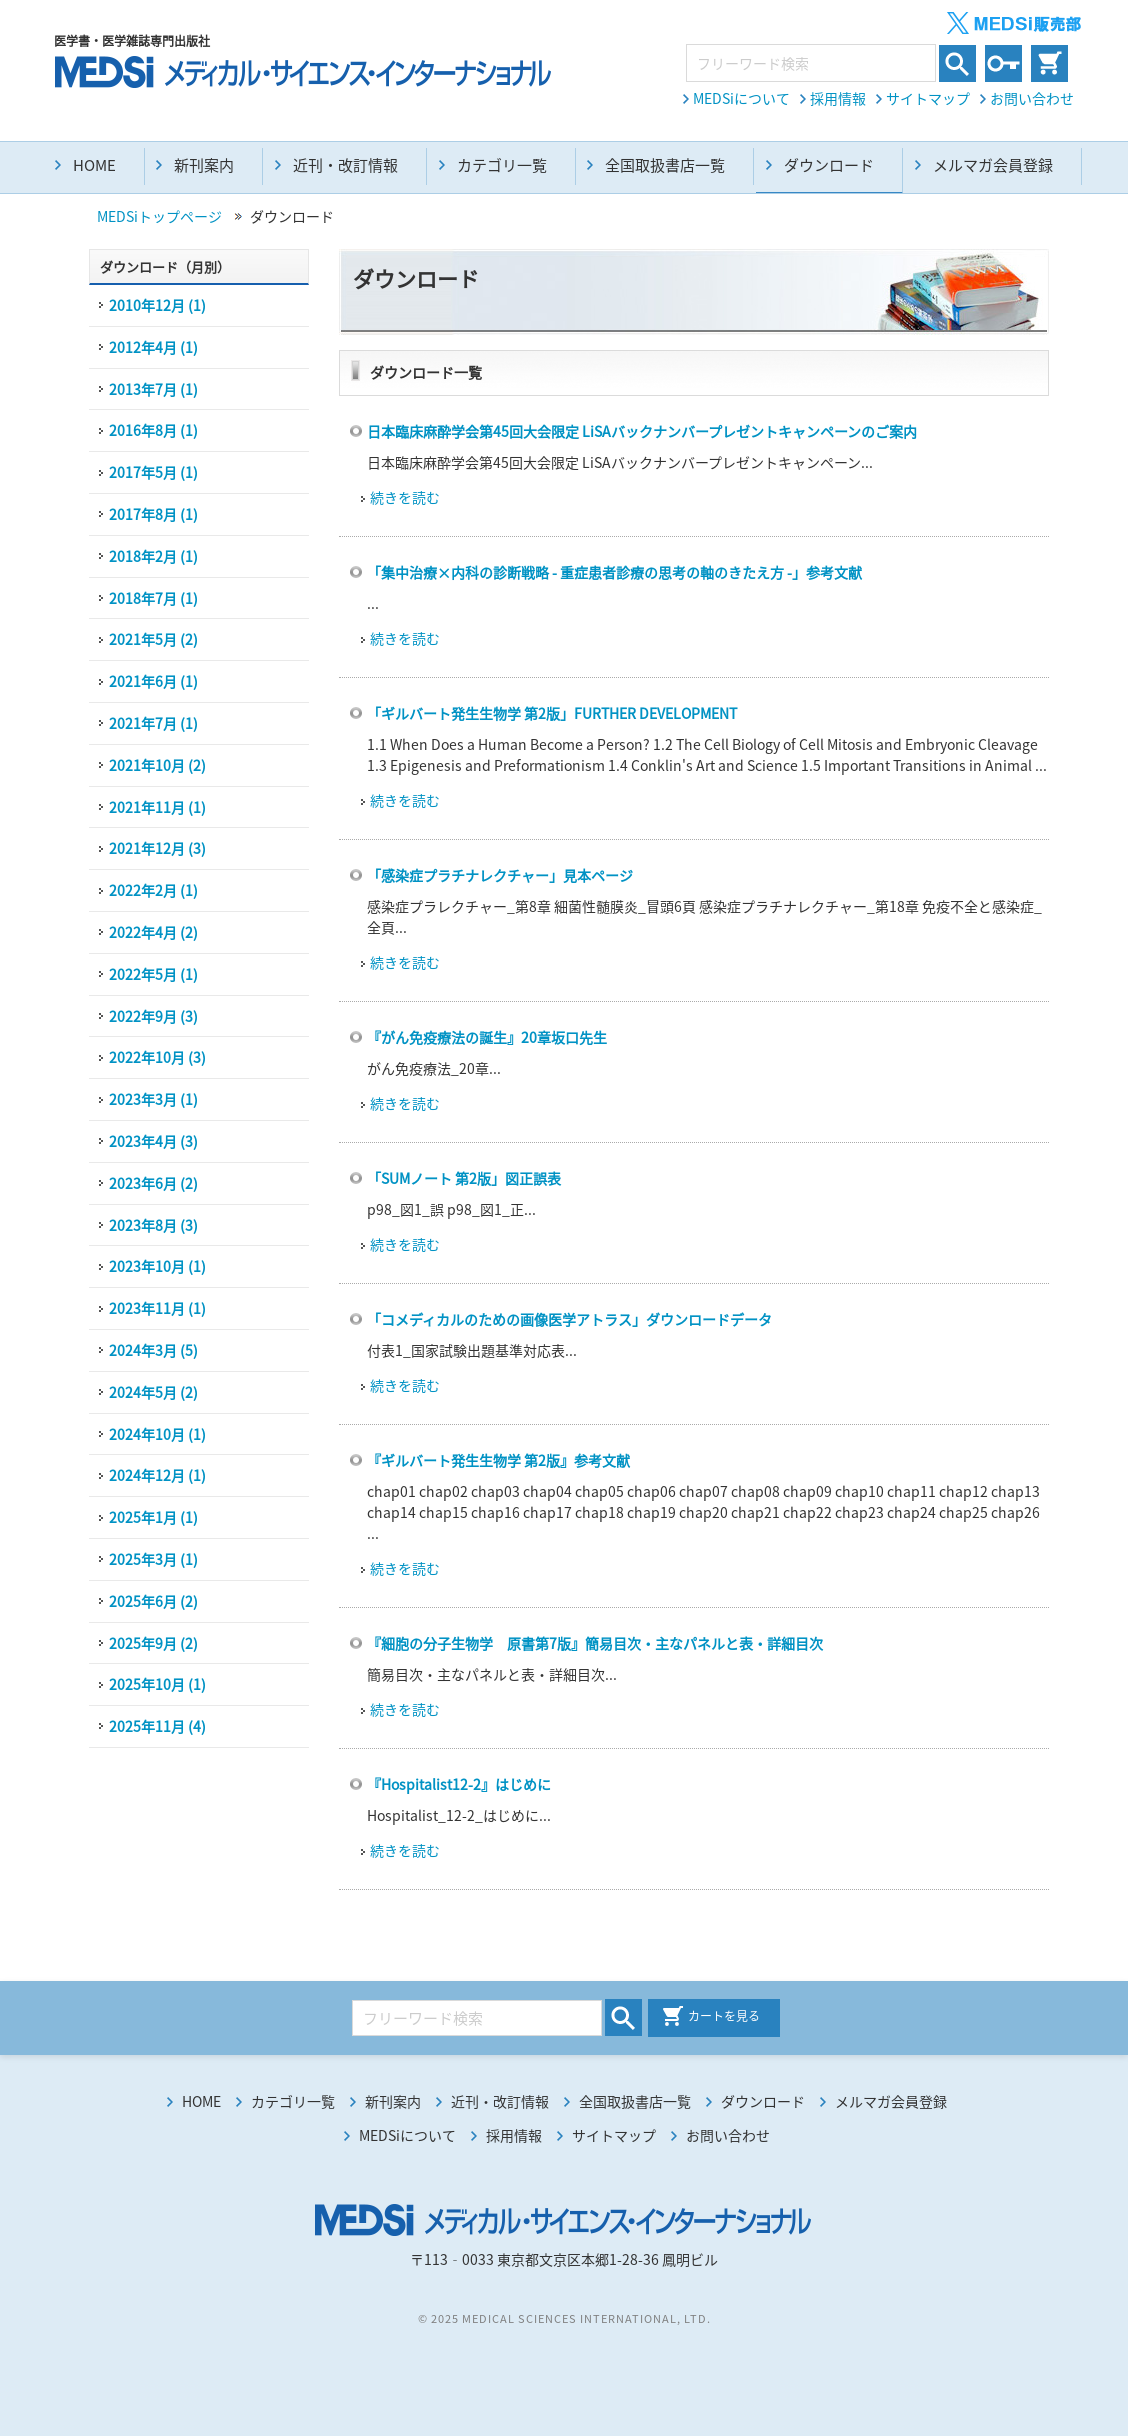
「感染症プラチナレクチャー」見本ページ (500, 875)
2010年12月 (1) (157, 305)
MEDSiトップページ (159, 216)
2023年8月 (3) (153, 1225)
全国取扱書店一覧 (665, 165)
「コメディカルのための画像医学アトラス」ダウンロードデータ (569, 1319)
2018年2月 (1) (153, 556)
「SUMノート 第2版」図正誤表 (464, 1178)
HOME (94, 165)
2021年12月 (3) (157, 848)
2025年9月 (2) (153, 1643)
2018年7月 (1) (153, 598)
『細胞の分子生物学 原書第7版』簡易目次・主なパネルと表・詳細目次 (595, 1643)
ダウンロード (763, 2101)
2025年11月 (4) (157, 1726)
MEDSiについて (741, 98)
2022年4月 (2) (153, 932)
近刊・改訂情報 (345, 165)
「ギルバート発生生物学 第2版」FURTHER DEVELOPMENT (552, 713)
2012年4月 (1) (153, 347)
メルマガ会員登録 (993, 165)
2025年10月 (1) (157, 1684)
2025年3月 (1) (153, 1559)
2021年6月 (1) (153, 681)
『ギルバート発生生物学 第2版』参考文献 (498, 1460)
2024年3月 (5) (153, 1350)
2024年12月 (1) (157, 1475)
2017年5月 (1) (153, 472)
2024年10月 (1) (157, 1434)
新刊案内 (204, 165)
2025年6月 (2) (153, 1601)
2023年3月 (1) (153, 1099)
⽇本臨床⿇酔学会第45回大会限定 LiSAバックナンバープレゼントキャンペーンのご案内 (642, 431)
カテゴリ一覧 (502, 165)
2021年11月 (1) (157, 807)
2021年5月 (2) (153, 639)
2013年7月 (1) (153, 389)
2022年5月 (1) (153, 974)
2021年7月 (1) (153, 723)
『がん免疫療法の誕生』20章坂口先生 (487, 1037)
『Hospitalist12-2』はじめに (459, 1784)
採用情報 (838, 98)
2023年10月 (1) (157, 1266)
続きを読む (405, 497)
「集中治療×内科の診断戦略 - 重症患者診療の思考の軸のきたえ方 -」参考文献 (614, 572)
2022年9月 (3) (153, 1016)
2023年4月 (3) (153, 1141)
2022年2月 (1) (153, 890)
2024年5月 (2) (153, 1392)
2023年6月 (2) (153, 1183)
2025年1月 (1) (153, 1517)
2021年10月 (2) (157, 765)
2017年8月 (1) (153, 514)
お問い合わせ (1032, 98)
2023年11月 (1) (157, 1308)
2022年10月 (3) (157, 1057)
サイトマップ (928, 98)
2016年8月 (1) (153, 430)
